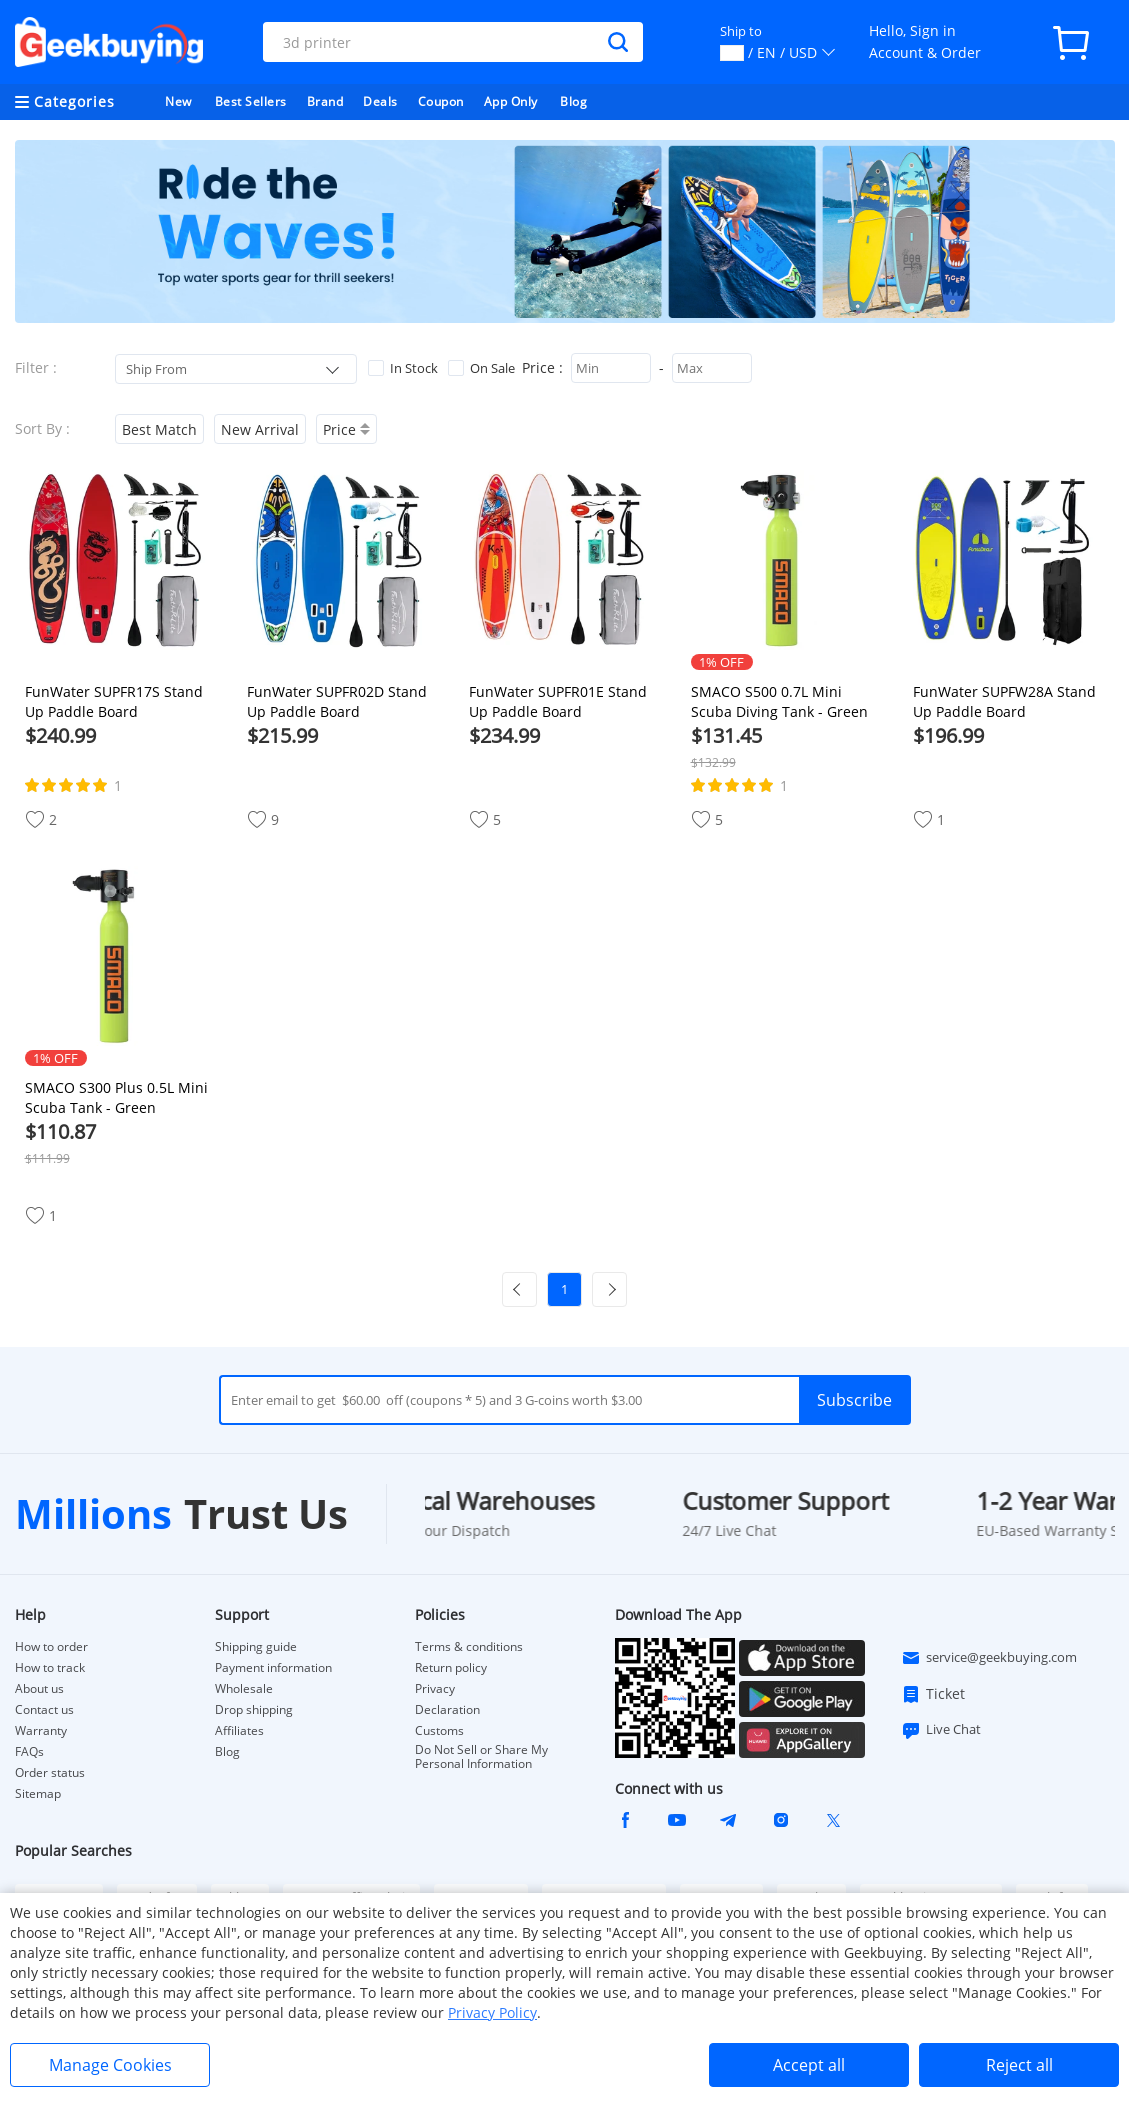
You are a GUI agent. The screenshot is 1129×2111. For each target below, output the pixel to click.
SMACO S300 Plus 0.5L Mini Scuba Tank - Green (116, 1097)
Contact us (44, 1710)
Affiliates (239, 1731)
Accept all (809, 2065)
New (178, 101)
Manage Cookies (110, 2065)
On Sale (481, 368)
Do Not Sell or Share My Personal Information (481, 1757)
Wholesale (244, 1689)
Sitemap (38, 1793)
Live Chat (941, 1730)
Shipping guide (256, 1647)
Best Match (159, 429)
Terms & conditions (469, 1647)
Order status (50, 1773)
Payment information (273, 1668)
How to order (51, 1647)
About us (39, 1689)
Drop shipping (254, 1710)
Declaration (447, 1710)
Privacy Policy (492, 2012)
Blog (573, 101)
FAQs (29, 1752)
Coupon (441, 101)
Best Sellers (251, 101)
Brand (325, 101)
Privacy (435, 1689)
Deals (380, 101)
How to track (50, 1668)
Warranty (41, 1731)
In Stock (403, 368)
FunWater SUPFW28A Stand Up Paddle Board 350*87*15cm (1004, 702)
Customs (439, 1731)
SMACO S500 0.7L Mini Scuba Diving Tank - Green (779, 701)
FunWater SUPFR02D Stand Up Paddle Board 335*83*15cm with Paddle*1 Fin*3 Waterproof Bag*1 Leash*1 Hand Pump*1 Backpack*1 (342, 702)
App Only (511, 101)
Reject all (1019, 2065)
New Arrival (260, 429)
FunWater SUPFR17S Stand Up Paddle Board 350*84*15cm (114, 702)
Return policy (451, 1668)
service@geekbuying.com (989, 1658)
